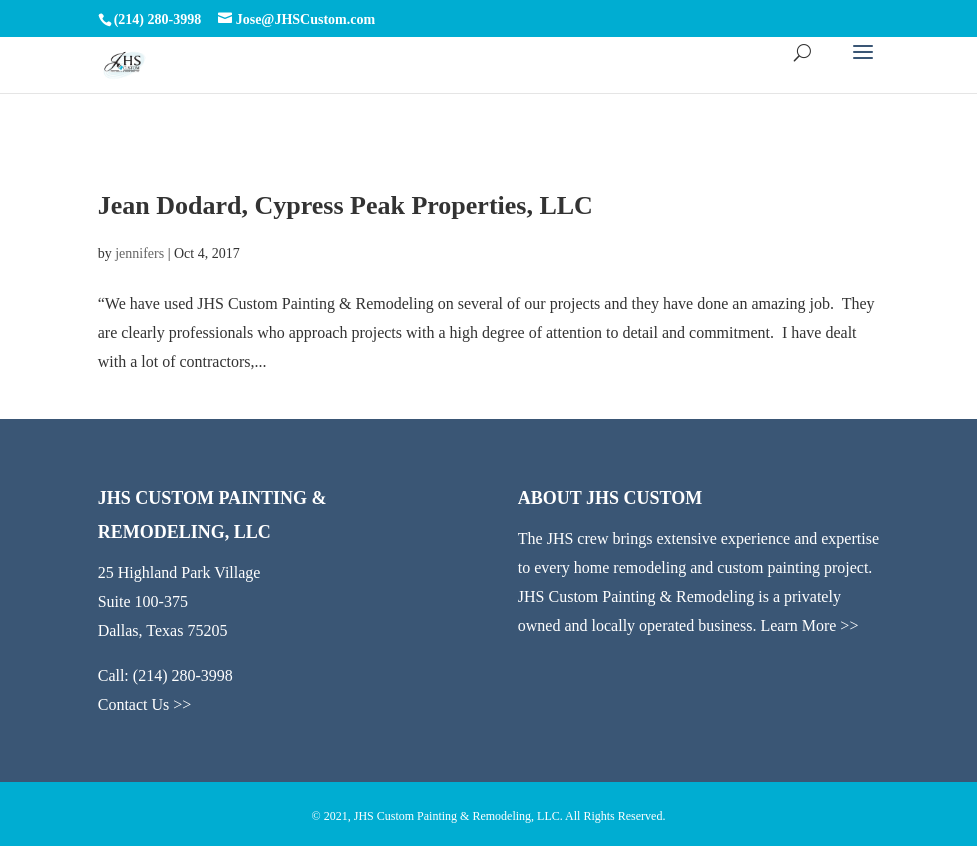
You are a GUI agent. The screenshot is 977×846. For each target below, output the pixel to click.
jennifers (139, 253)
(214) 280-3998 (183, 675)
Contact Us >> (145, 704)
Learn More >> (809, 625)
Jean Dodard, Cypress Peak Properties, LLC (345, 205)
